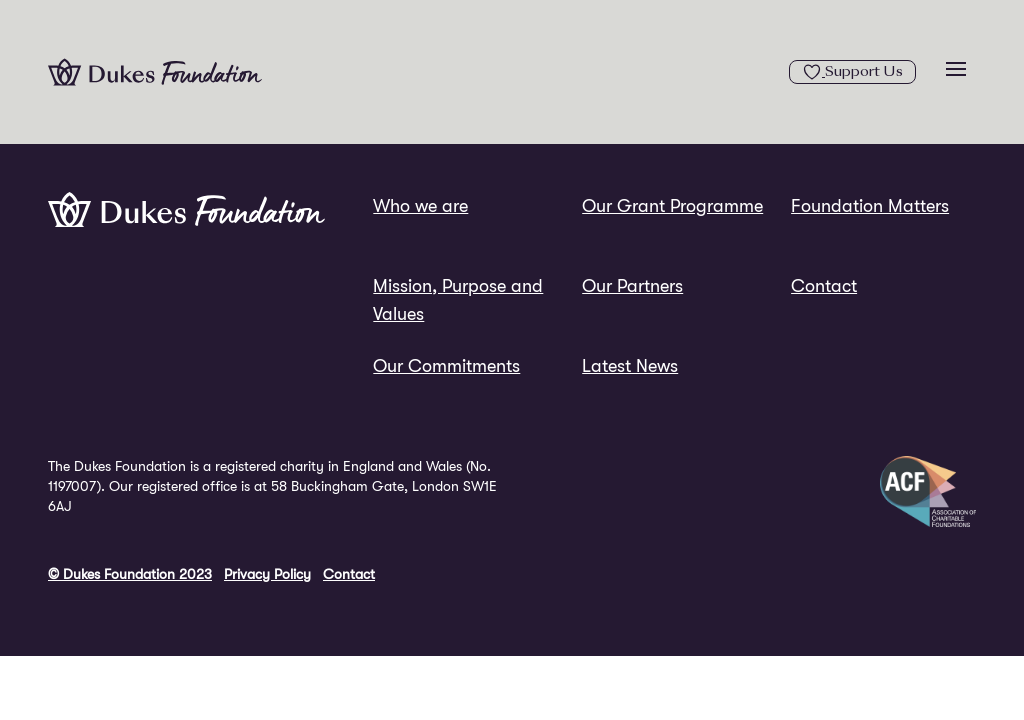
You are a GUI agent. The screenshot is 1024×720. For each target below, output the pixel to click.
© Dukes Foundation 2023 (130, 574)
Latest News (630, 366)
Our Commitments (446, 366)
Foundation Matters (870, 206)
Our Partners (632, 286)
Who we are (420, 206)
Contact (824, 286)
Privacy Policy (267, 574)
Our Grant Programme (672, 206)
